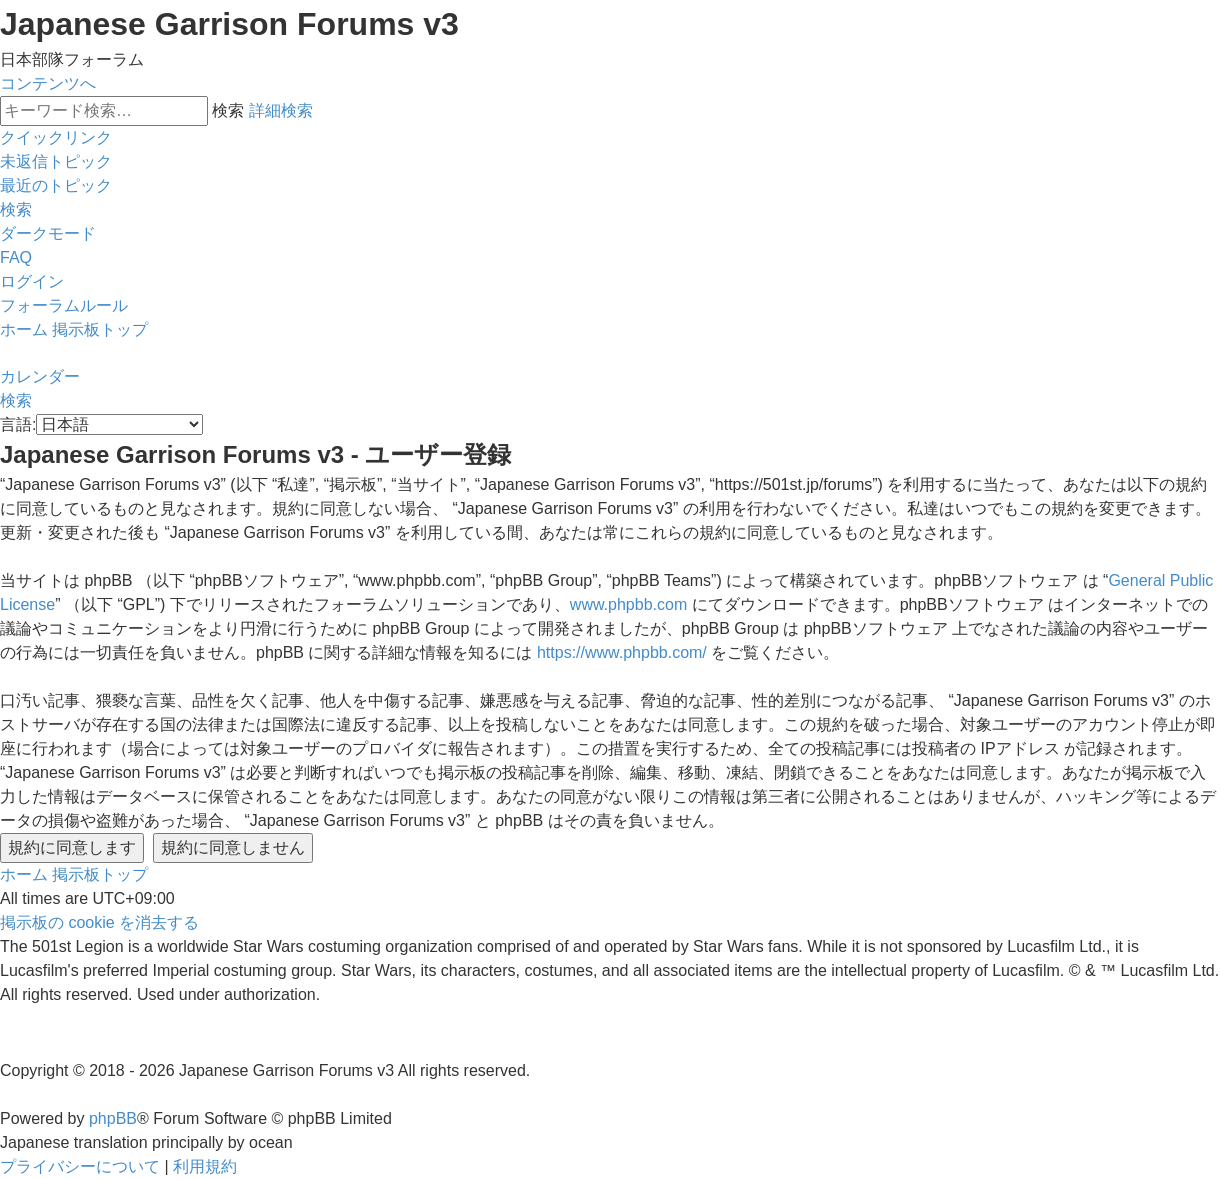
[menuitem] (56, 161)
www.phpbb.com (628, 604)
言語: (18, 424)
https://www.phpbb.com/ (622, 652)
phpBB (113, 1118)
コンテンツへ (48, 83)
